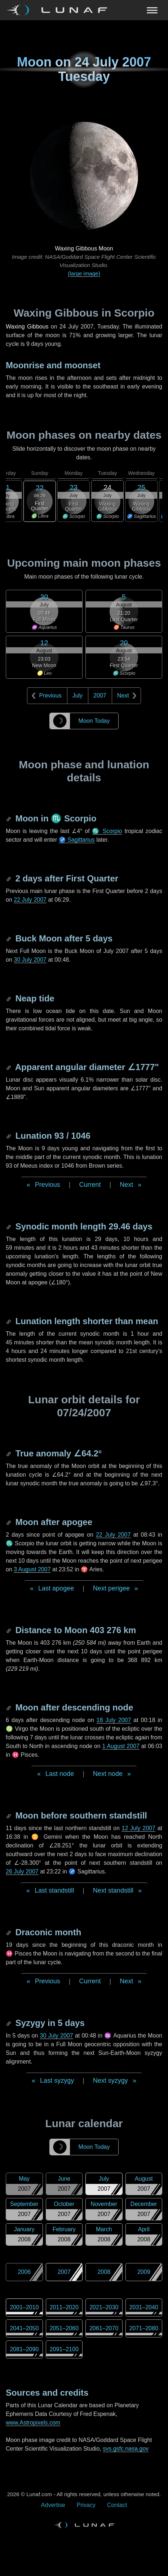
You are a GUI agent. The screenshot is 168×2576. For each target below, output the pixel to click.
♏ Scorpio (107, 831)
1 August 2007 (121, 1746)
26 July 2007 (22, 1871)
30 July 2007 (30, 960)
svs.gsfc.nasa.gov (126, 2449)
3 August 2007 (32, 1569)
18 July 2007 (114, 1720)
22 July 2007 (30, 900)
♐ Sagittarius (77, 840)
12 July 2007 (138, 1828)
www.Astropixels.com (33, 2423)
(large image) (84, 273)
